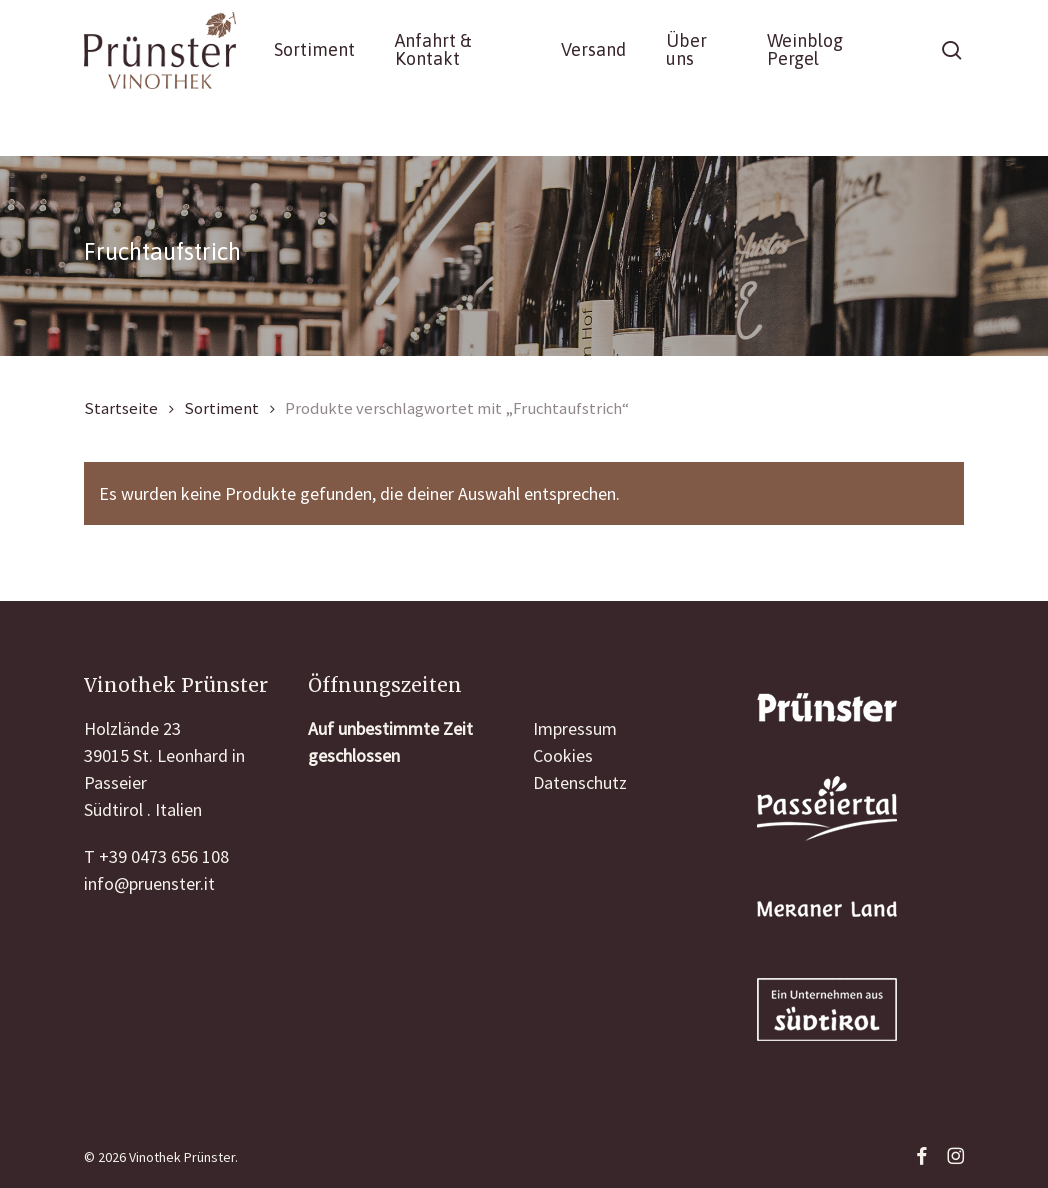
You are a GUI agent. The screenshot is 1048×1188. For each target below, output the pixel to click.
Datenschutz (580, 782)
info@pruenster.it (149, 883)
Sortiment (221, 408)
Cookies (563, 755)
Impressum (575, 728)
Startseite (121, 408)
